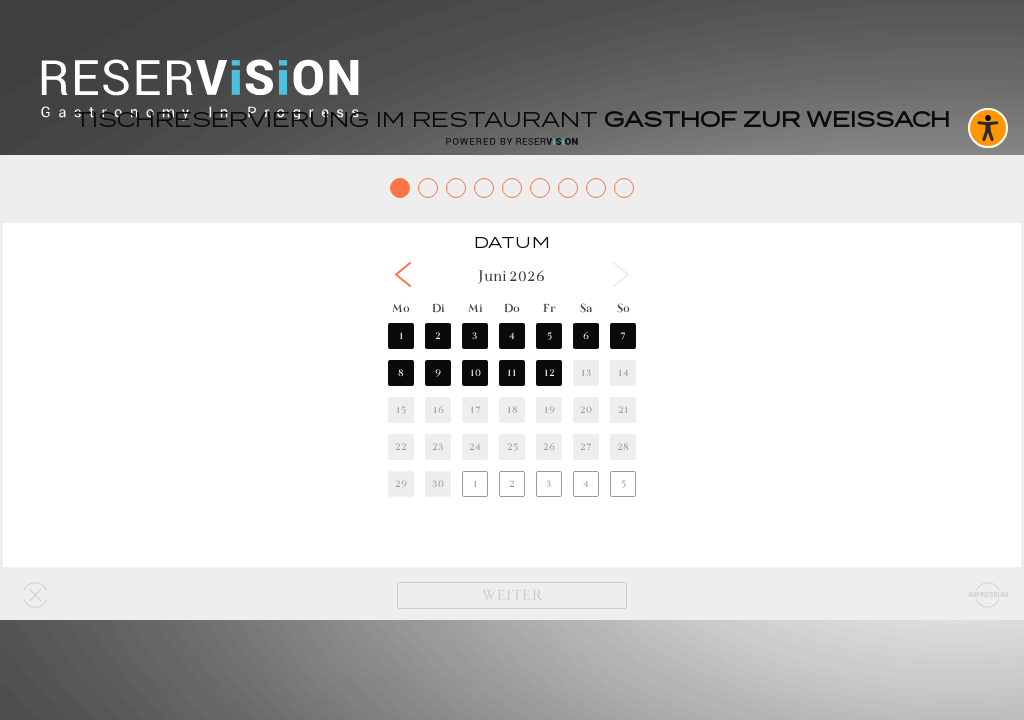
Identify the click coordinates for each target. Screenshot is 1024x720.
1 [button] (401, 335)
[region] (512, 394)
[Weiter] (512, 595)
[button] (403, 275)
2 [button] (438, 335)
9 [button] (438, 372)
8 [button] (401, 372)
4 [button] (512, 335)
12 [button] (549, 372)
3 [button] (475, 335)
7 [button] (623, 335)
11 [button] (512, 372)
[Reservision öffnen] (512, 141)
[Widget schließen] (35, 595)
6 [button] (586, 335)
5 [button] (549, 335)
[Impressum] (988, 595)
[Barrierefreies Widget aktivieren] (988, 128)
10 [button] (475, 372)
